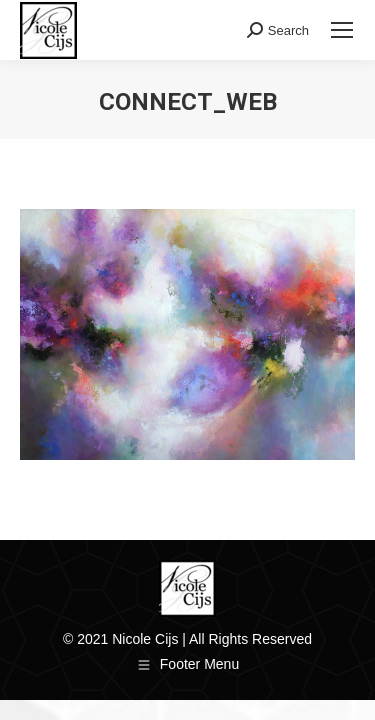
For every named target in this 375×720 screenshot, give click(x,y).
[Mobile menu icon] (342, 30)
